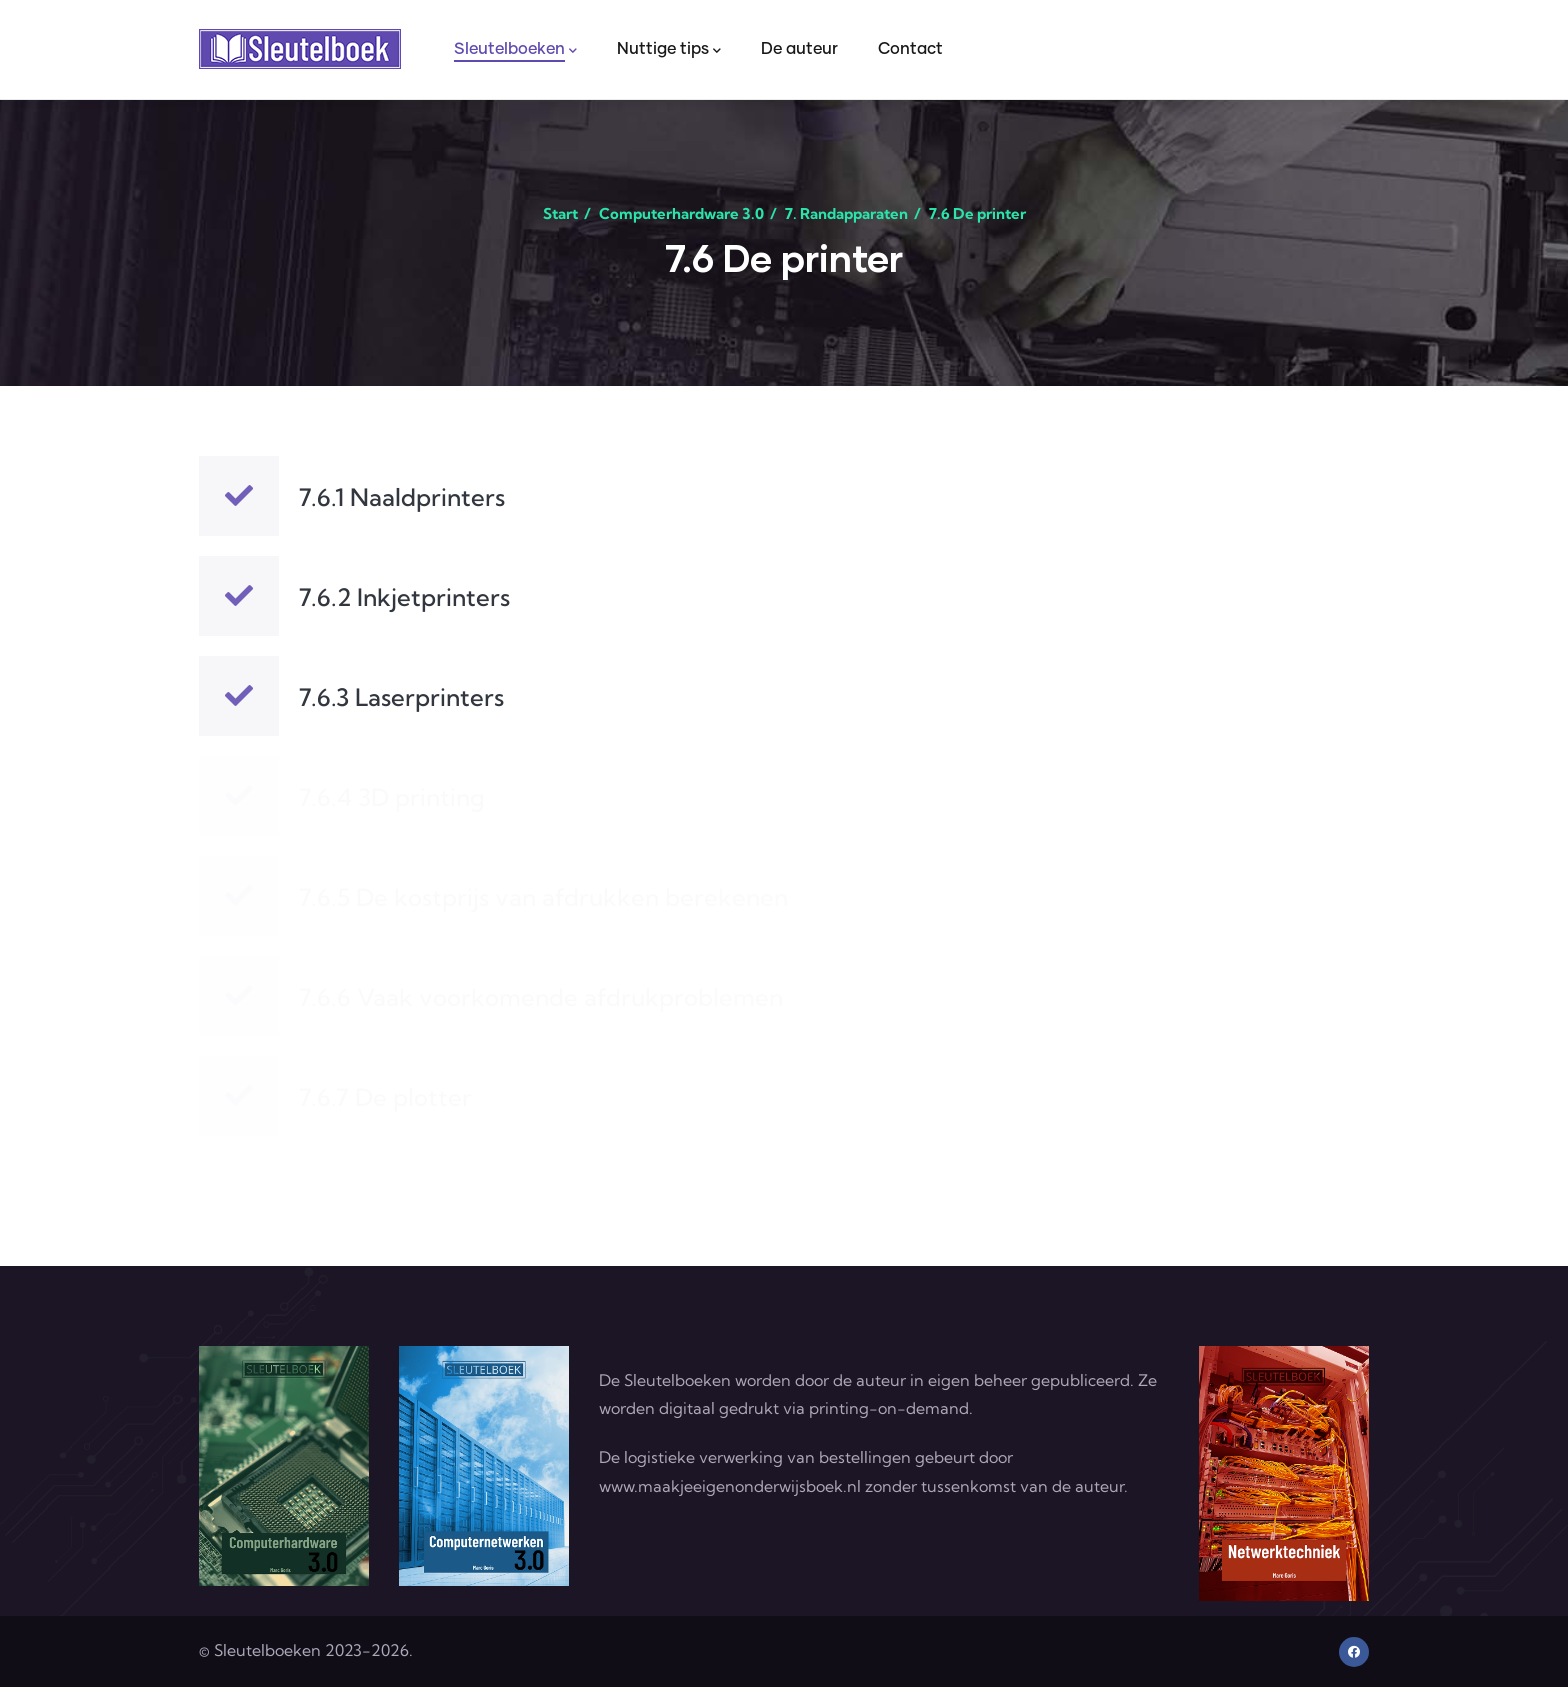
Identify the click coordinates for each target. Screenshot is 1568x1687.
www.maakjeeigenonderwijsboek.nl (730, 1486)
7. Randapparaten (846, 213)
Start (560, 213)
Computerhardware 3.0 (681, 213)
